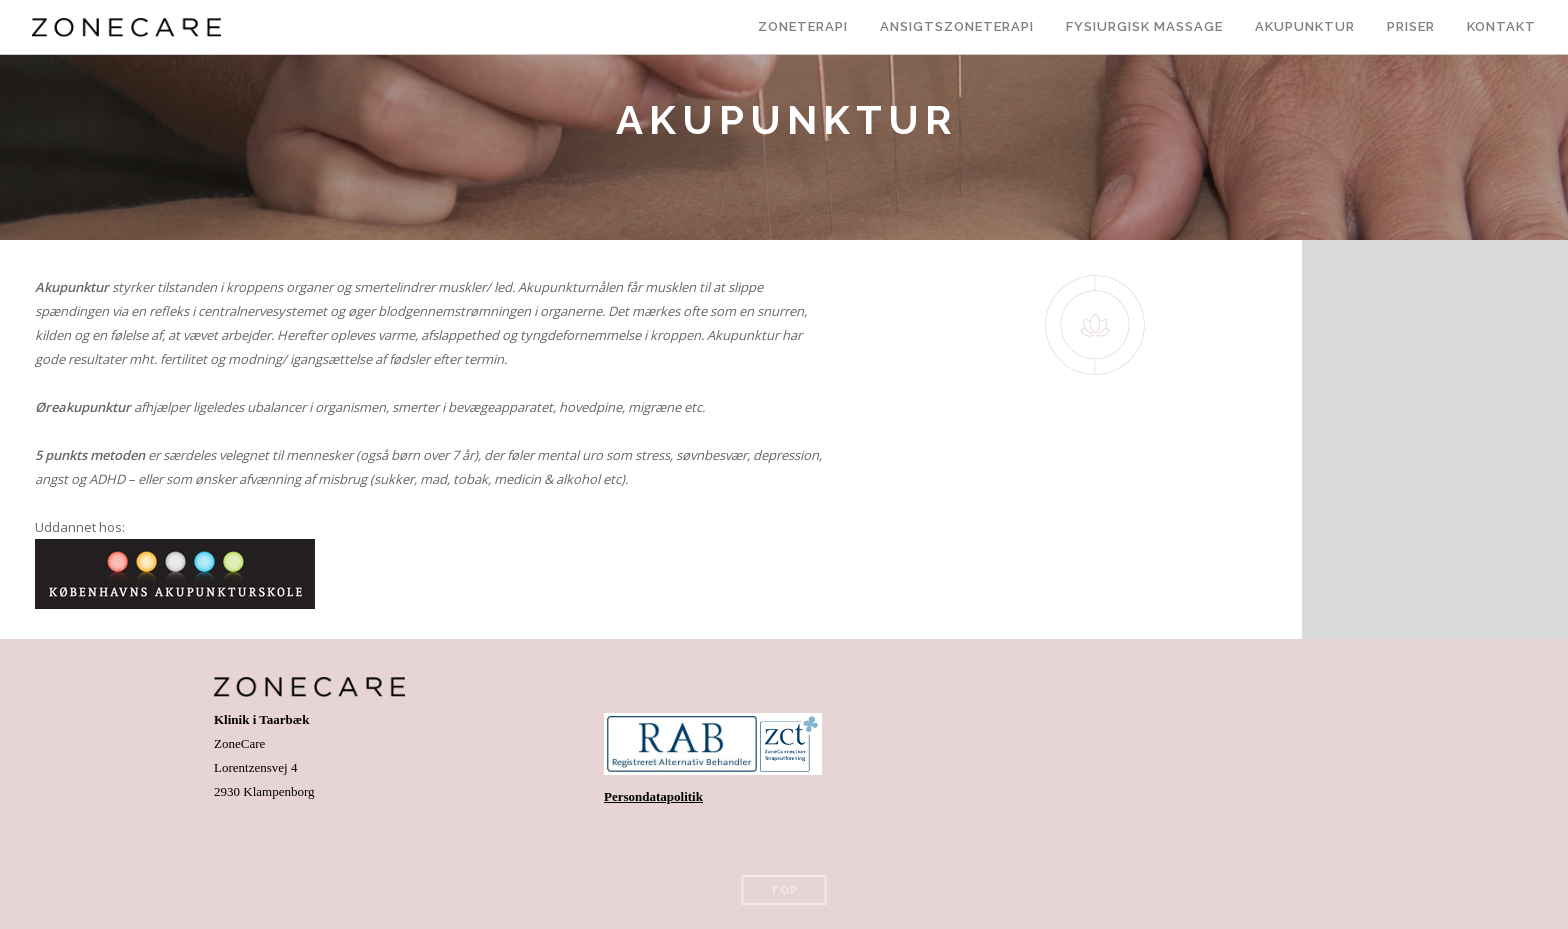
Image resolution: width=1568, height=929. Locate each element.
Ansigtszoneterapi (957, 26)
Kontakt (1501, 26)
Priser (1411, 26)
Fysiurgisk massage (1144, 26)
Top (784, 890)
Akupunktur (1305, 26)
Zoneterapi (803, 26)
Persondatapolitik (653, 796)
